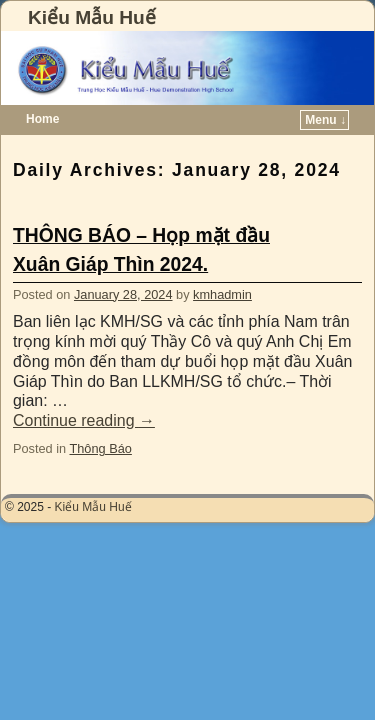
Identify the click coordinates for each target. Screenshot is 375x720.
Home (42, 119)
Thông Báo (100, 448)
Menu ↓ (325, 120)
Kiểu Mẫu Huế (92, 17)
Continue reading (84, 420)
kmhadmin (222, 294)
